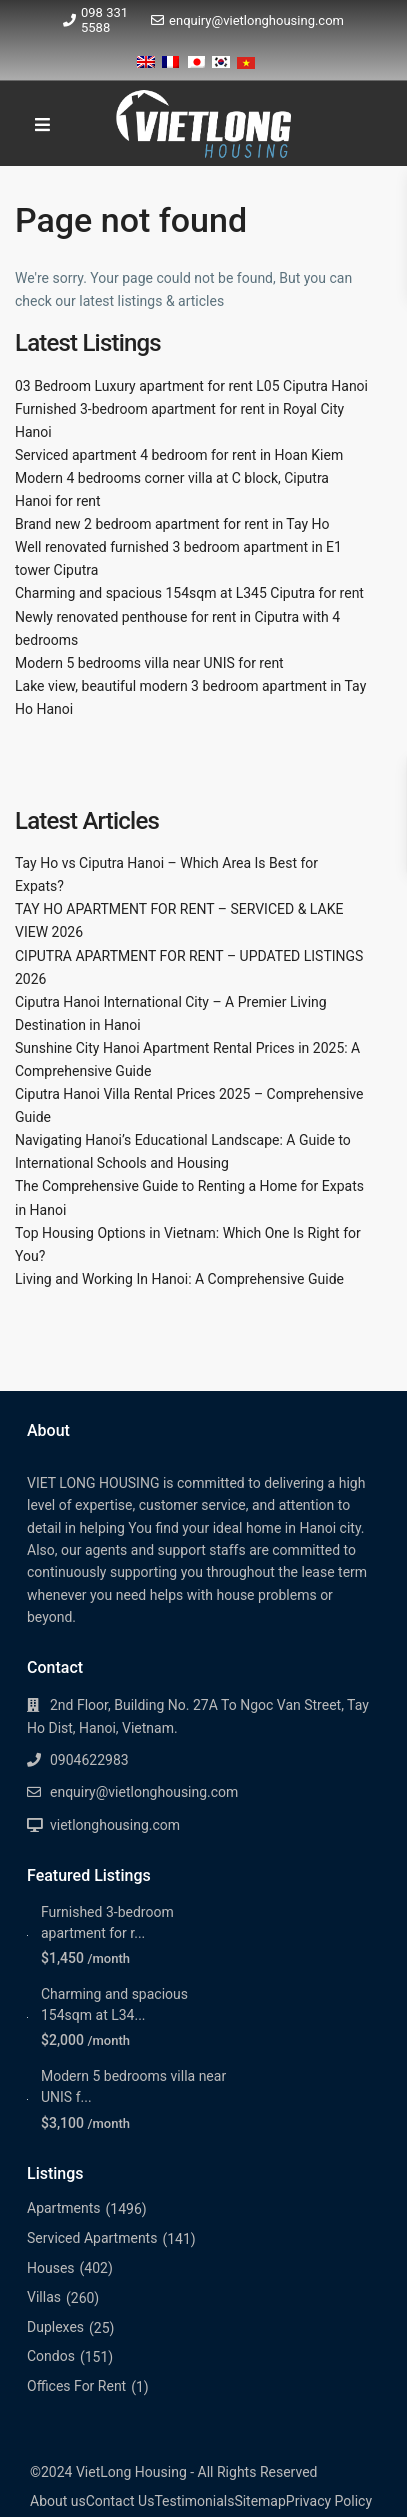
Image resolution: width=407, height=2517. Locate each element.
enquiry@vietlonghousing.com (256, 20)
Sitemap (259, 2501)
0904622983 (89, 1760)
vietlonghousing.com (115, 1825)
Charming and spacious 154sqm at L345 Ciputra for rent (189, 593)
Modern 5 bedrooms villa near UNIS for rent (149, 663)
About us (58, 2501)
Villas (44, 2297)
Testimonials (194, 2501)
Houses (51, 2268)
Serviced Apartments (92, 2238)
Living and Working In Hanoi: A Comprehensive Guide (179, 1279)
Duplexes (55, 2327)
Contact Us (120, 2501)
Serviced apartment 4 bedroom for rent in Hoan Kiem (179, 455)
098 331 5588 (104, 20)
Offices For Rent (76, 2386)
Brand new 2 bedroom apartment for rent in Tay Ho (172, 524)
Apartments (64, 2208)
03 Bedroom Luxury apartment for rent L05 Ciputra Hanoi (191, 386)
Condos (51, 2356)
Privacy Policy (329, 2501)
